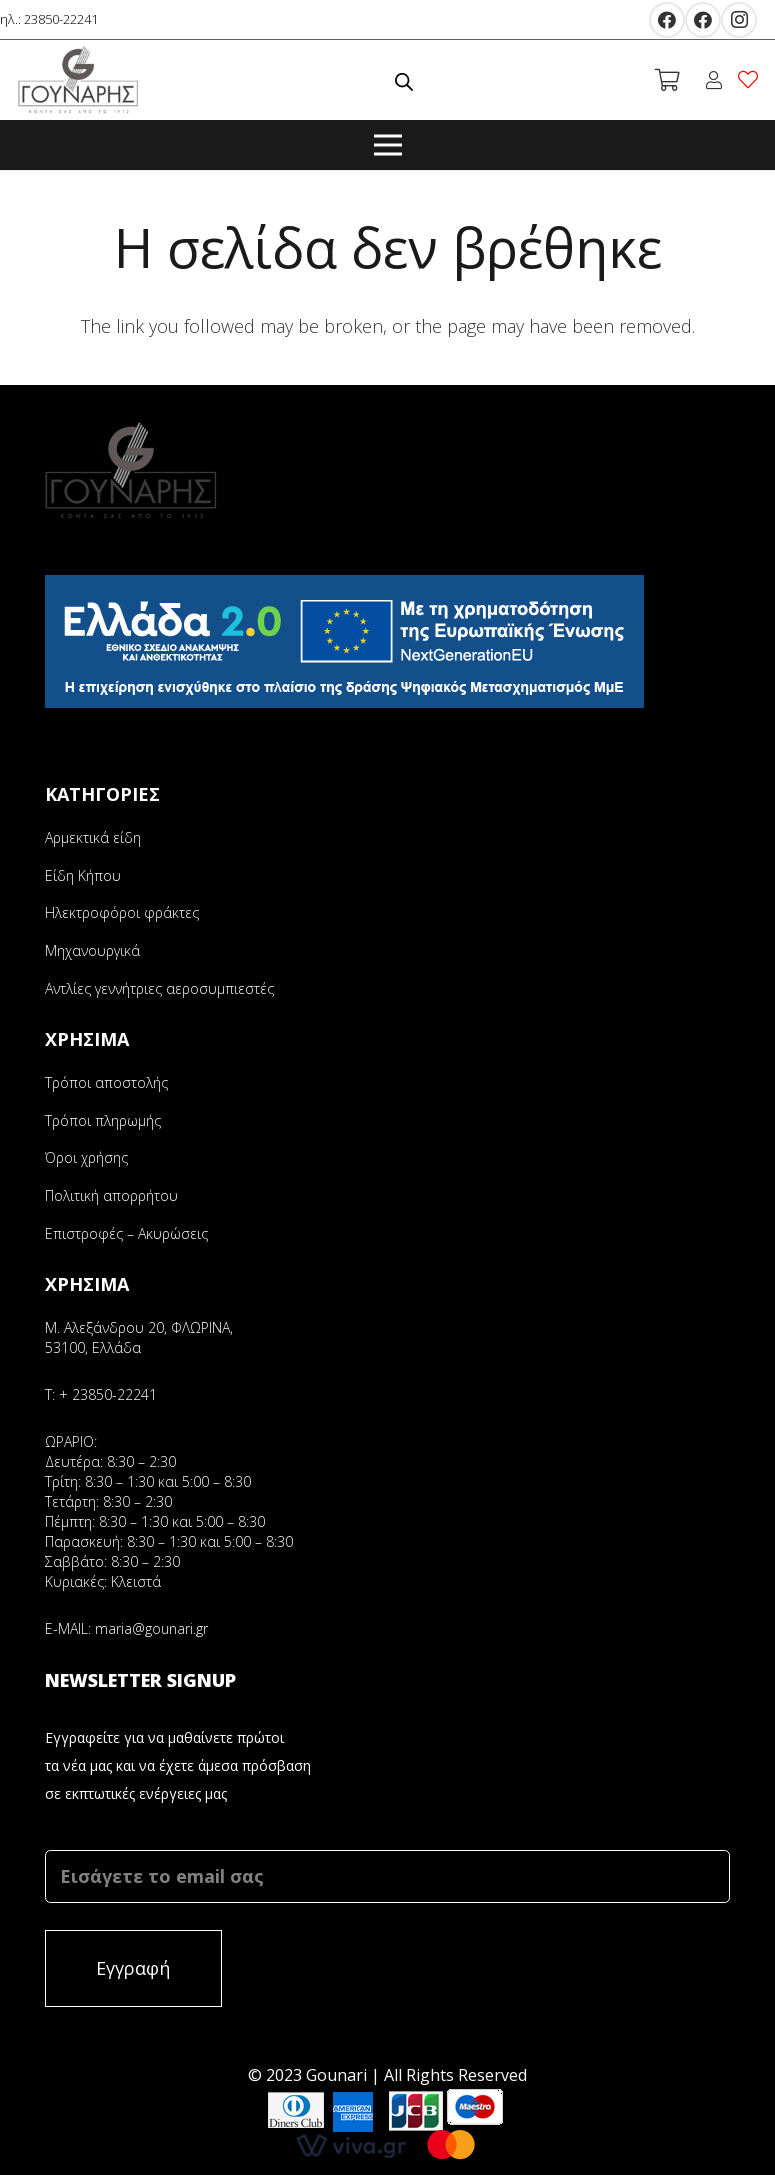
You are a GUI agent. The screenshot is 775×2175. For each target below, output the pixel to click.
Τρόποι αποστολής (106, 1082)
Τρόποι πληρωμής (103, 1120)
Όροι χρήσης (86, 1157)
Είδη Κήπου (83, 875)
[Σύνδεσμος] (78, 80)
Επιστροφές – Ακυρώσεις (126, 1233)
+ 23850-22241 (108, 1394)
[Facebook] (667, 20)
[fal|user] (717, 80)
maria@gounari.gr (151, 1628)
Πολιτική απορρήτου (111, 1195)
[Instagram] (739, 20)
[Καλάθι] (667, 80)
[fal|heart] (752, 79)
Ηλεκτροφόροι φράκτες (122, 912)
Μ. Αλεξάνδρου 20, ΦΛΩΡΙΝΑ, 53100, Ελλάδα (139, 1337)
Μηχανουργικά (92, 950)
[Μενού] (387, 145)
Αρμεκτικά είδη (93, 837)
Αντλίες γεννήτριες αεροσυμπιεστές (159, 988)
